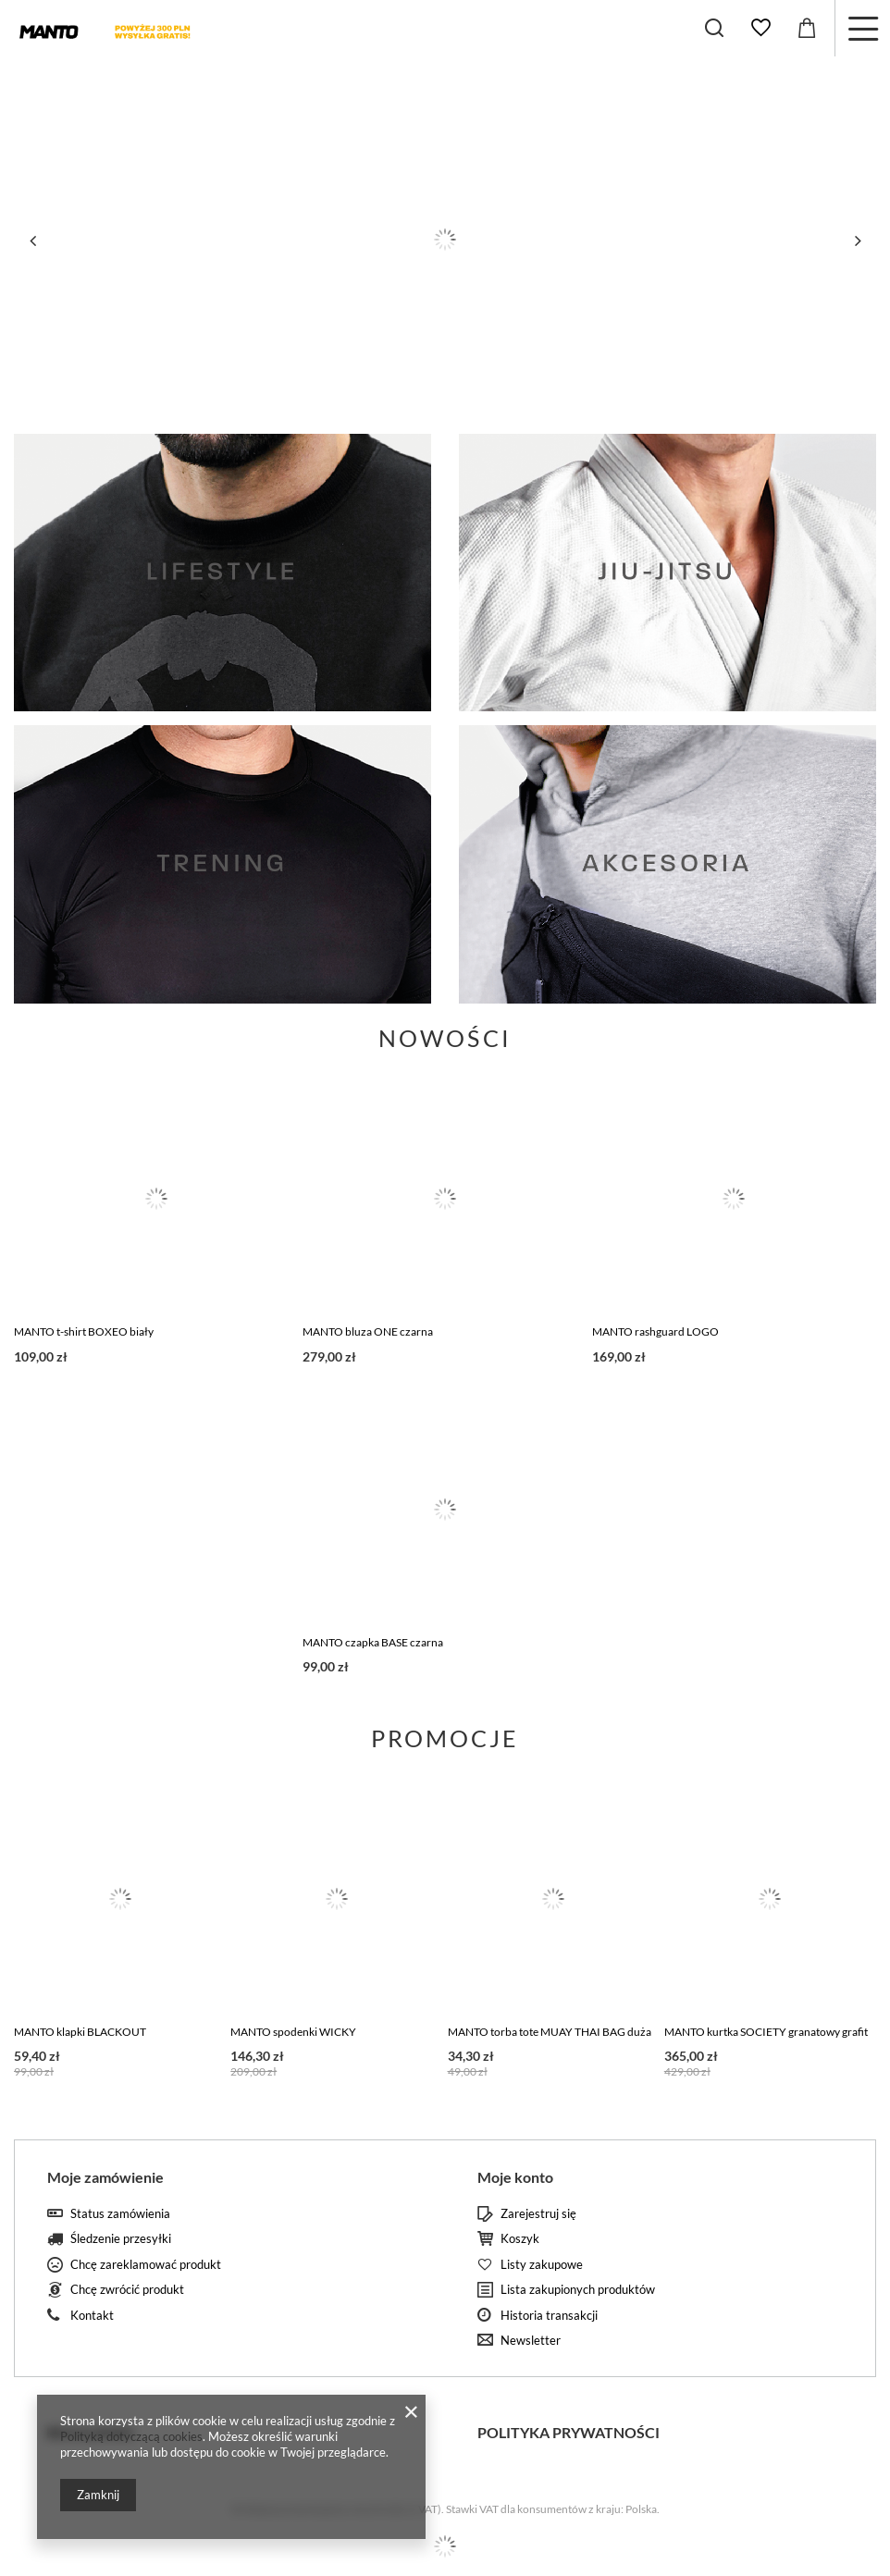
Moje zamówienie (105, 2177)
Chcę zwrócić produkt (127, 2290)
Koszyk (520, 2239)
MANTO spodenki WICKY (293, 2032)
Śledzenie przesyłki (120, 2239)
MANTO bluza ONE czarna (368, 1331)
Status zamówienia (120, 2214)
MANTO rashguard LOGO (655, 1331)
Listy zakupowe (542, 2265)
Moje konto (515, 2177)
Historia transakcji (549, 2316)
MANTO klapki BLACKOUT (80, 2032)
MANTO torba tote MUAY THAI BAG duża (549, 2032)
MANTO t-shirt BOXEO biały (84, 1331)
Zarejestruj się (538, 2214)
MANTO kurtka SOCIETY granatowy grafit (766, 2032)
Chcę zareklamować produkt (145, 2265)
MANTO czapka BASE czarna (373, 1642)
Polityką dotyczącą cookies (131, 2436)
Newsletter (531, 2341)
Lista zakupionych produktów (578, 2290)
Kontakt (92, 2316)
